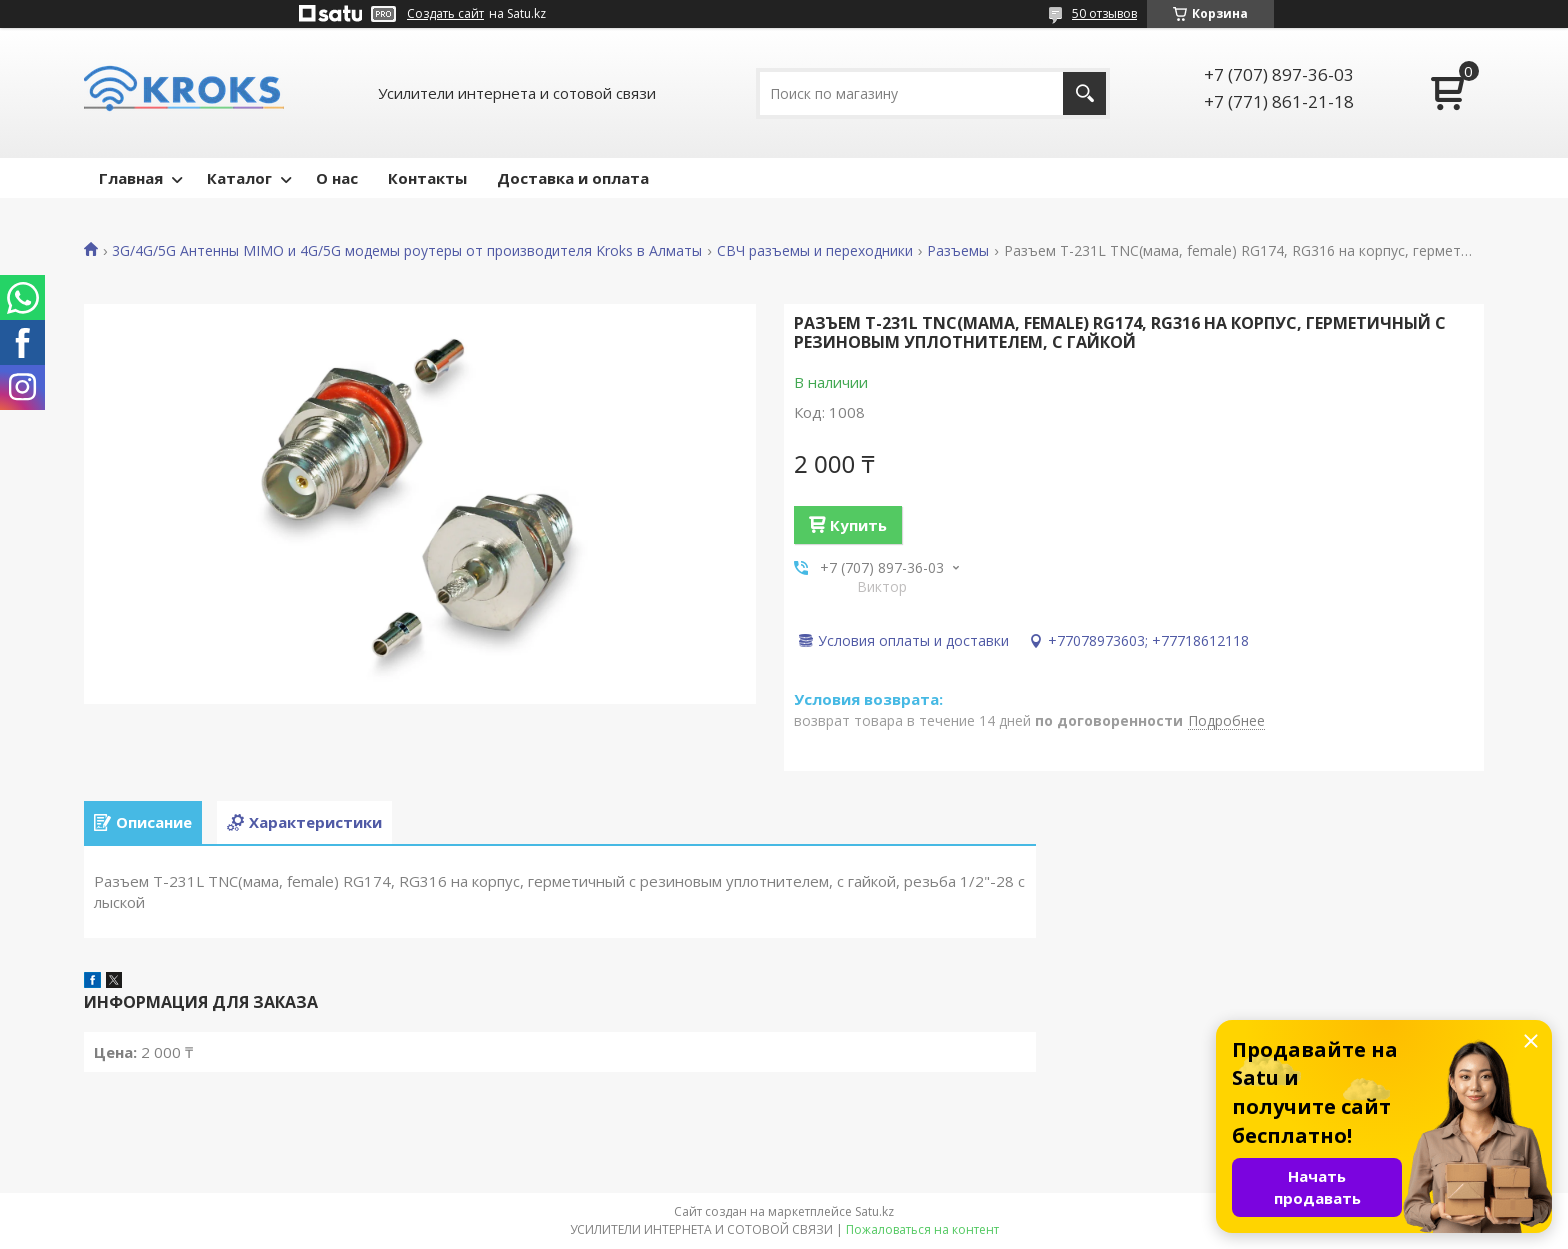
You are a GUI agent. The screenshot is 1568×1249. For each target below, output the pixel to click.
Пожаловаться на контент (922, 1229)
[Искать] (1084, 93)
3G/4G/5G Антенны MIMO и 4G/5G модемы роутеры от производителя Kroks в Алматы (407, 251)
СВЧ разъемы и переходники (815, 251)
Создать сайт (445, 14)
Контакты (427, 178)
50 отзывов (1104, 13)
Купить (858, 525)
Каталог (239, 178)
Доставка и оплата (573, 178)
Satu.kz (874, 1211)
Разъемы (958, 251)
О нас (337, 178)
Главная (131, 178)
